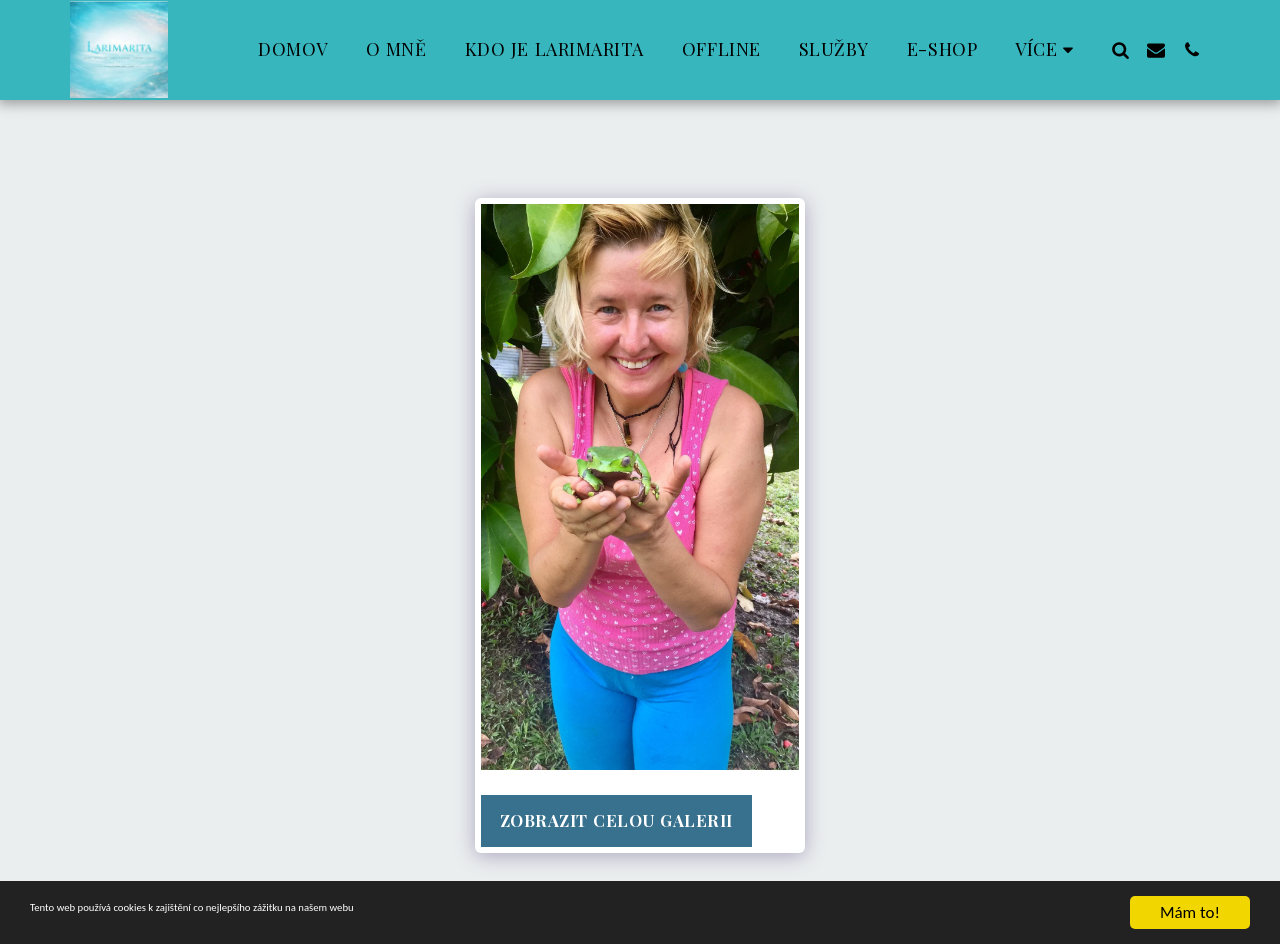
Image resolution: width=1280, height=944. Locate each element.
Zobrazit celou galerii (616, 820)
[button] (1120, 49)
